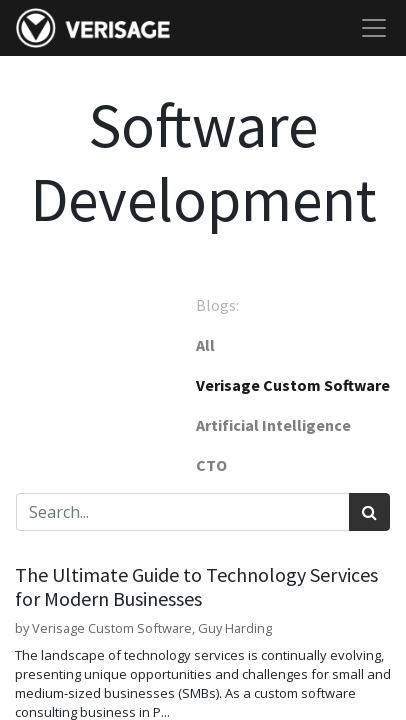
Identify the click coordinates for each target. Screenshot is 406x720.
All (205, 345)
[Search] (369, 512)
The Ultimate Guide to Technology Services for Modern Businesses (196, 587)
